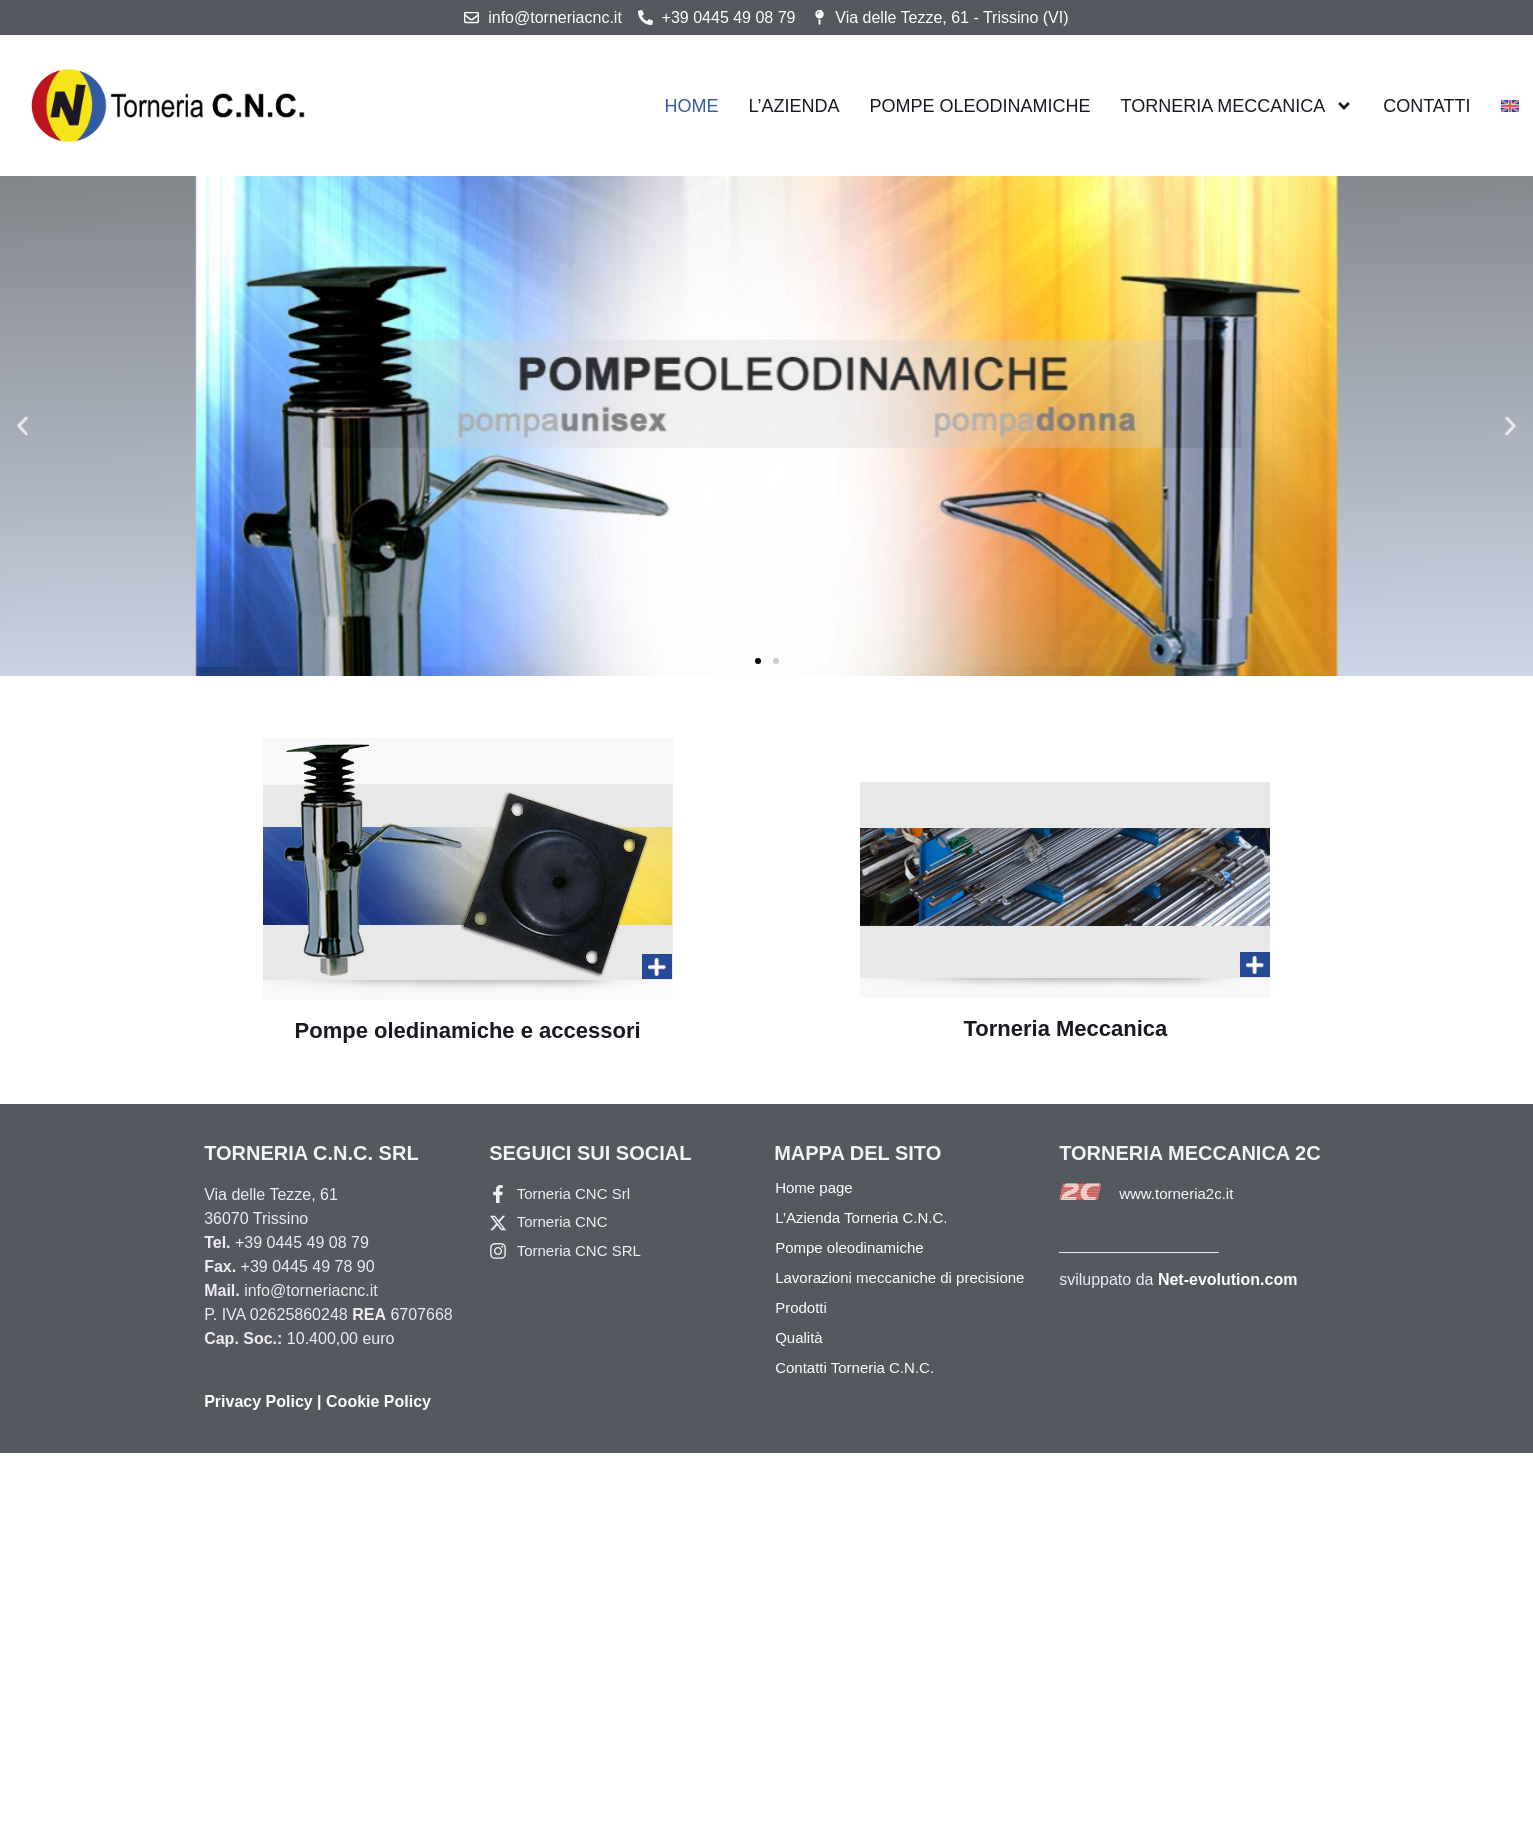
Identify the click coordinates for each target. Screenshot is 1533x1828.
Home (692, 105)
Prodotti (801, 1307)
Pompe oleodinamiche (980, 105)
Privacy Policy (258, 1401)
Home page (814, 1187)
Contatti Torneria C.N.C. (854, 1367)
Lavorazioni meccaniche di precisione (899, 1277)
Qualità (799, 1337)
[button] (22, 426)
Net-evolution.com (1228, 1279)
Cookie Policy (378, 1401)
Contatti (1426, 105)
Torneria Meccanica (1237, 106)
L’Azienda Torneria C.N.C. (861, 1217)
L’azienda (794, 105)
